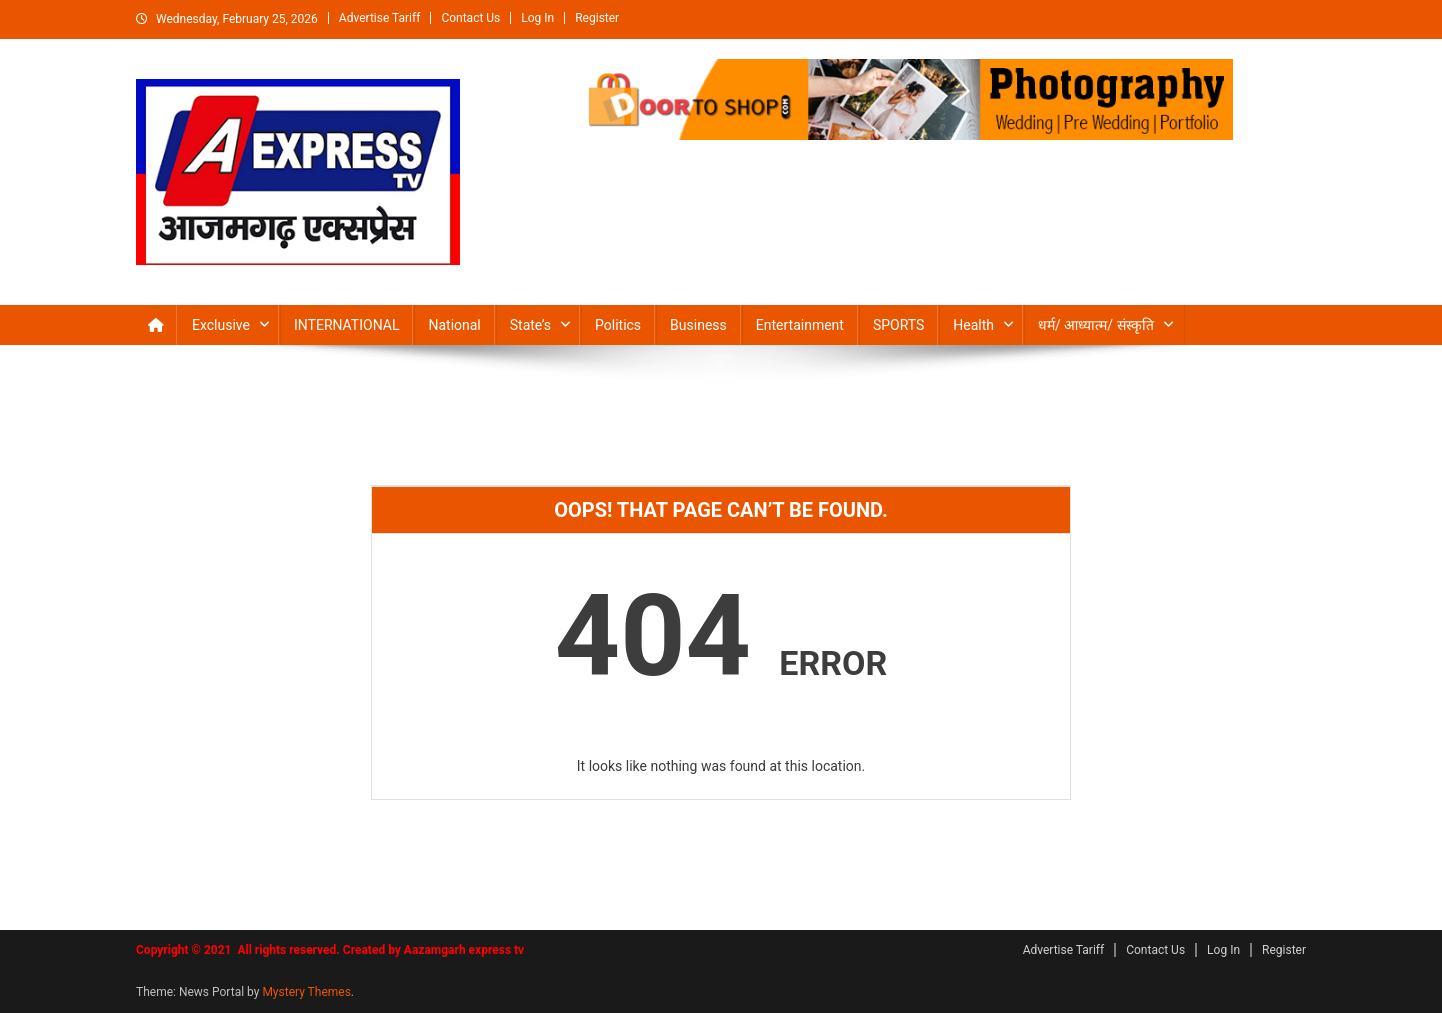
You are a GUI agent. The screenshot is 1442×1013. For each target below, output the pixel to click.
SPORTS (898, 325)
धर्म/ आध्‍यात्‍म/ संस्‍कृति (1096, 325)
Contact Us (470, 18)
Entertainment (800, 325)
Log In (537, 18)
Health (973, 325)
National (454, 325)
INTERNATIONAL (346, 325)
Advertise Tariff (380, 18)
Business (698, 325)
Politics (618, 325)
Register (597, 18)
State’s (530, 325)
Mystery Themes (306, 992)
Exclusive (221, 325)
